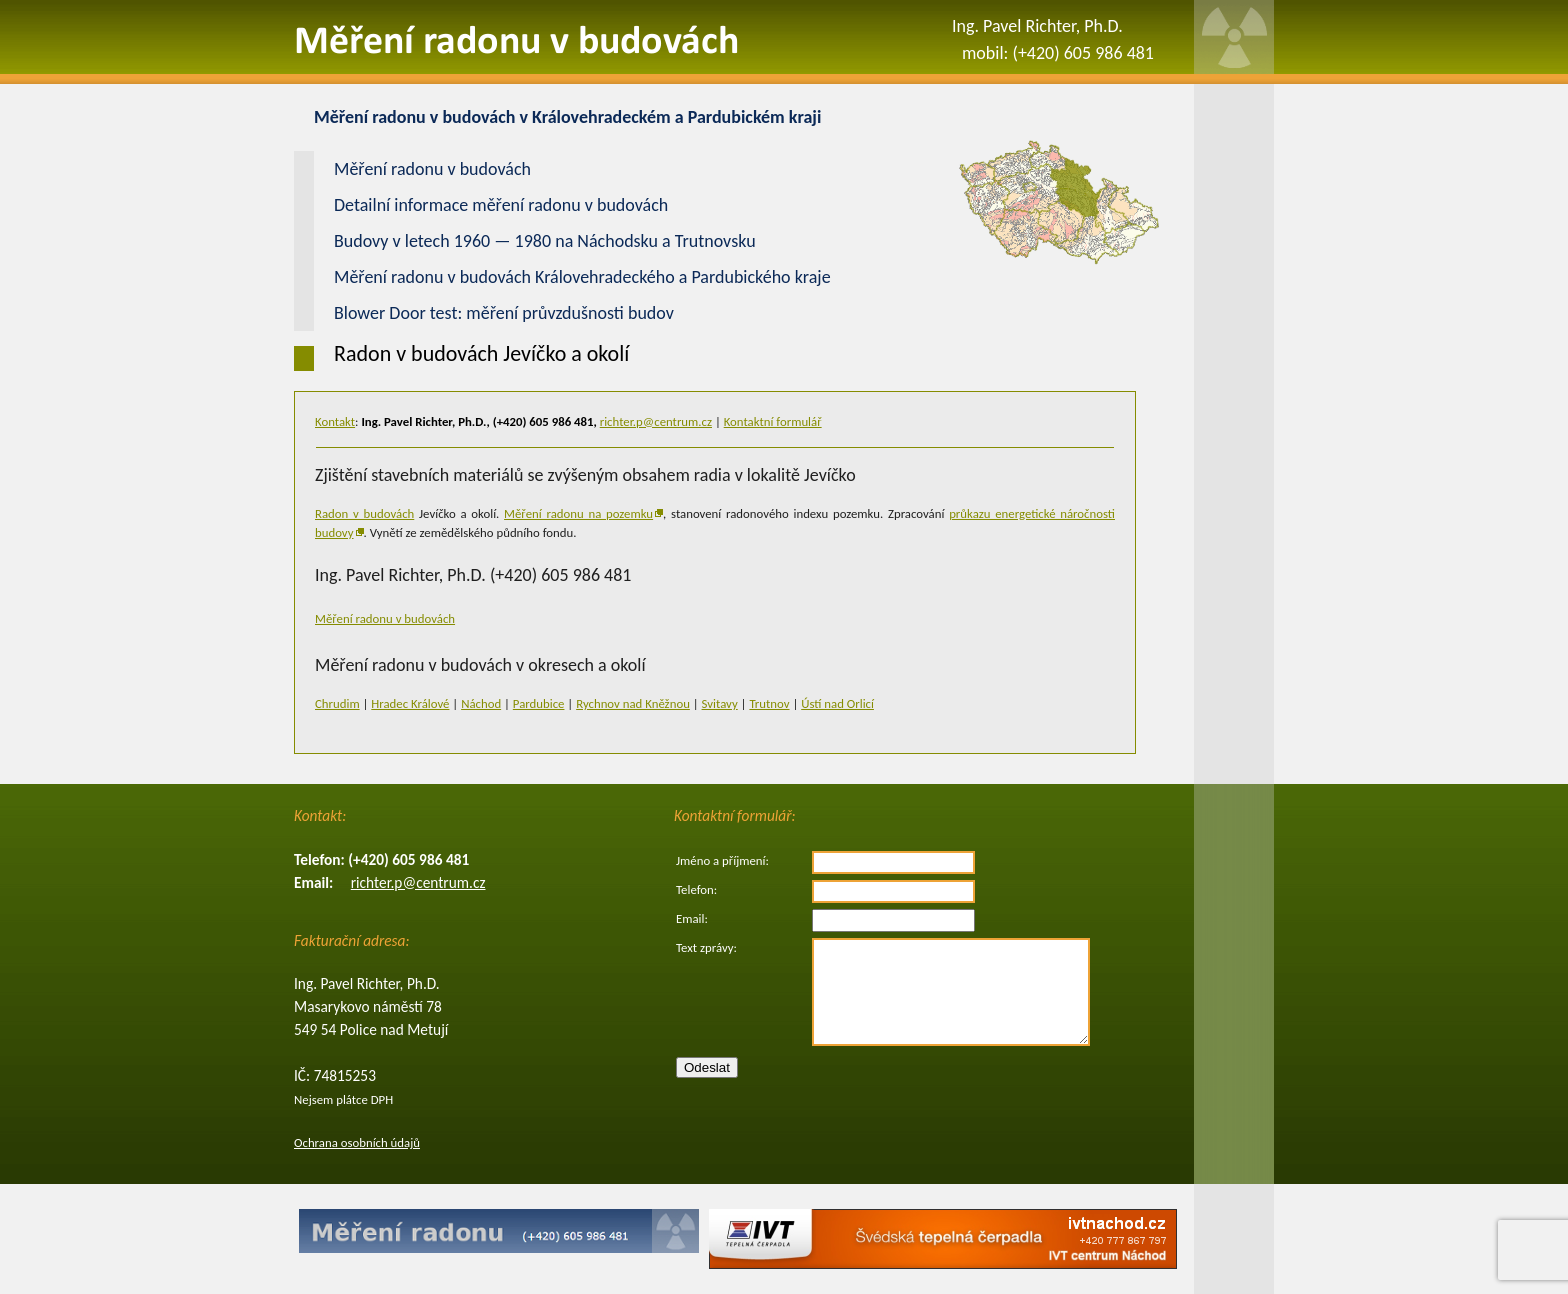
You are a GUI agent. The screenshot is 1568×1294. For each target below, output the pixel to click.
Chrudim (337, 703)
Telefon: (696, 889)
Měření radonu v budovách (385, 618)
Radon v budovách (364, 513)
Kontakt (335, 421)
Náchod (481, 703)
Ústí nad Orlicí (837, 703)
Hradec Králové (410, 703)
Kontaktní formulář (773, 421)
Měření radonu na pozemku (578, 513)
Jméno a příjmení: (722, 860)
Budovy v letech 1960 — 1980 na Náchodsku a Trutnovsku (545, 241)
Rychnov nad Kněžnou (633, 703)
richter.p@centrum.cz (656, 421)
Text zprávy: (706, 947)
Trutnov (769, 703)
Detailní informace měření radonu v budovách (501, 205)
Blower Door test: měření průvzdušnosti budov (504, 313)
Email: (692, 918)
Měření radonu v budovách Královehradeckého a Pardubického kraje (582, 277)
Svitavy (720, 703)
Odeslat (707, 1067)
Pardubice (539, 703)
